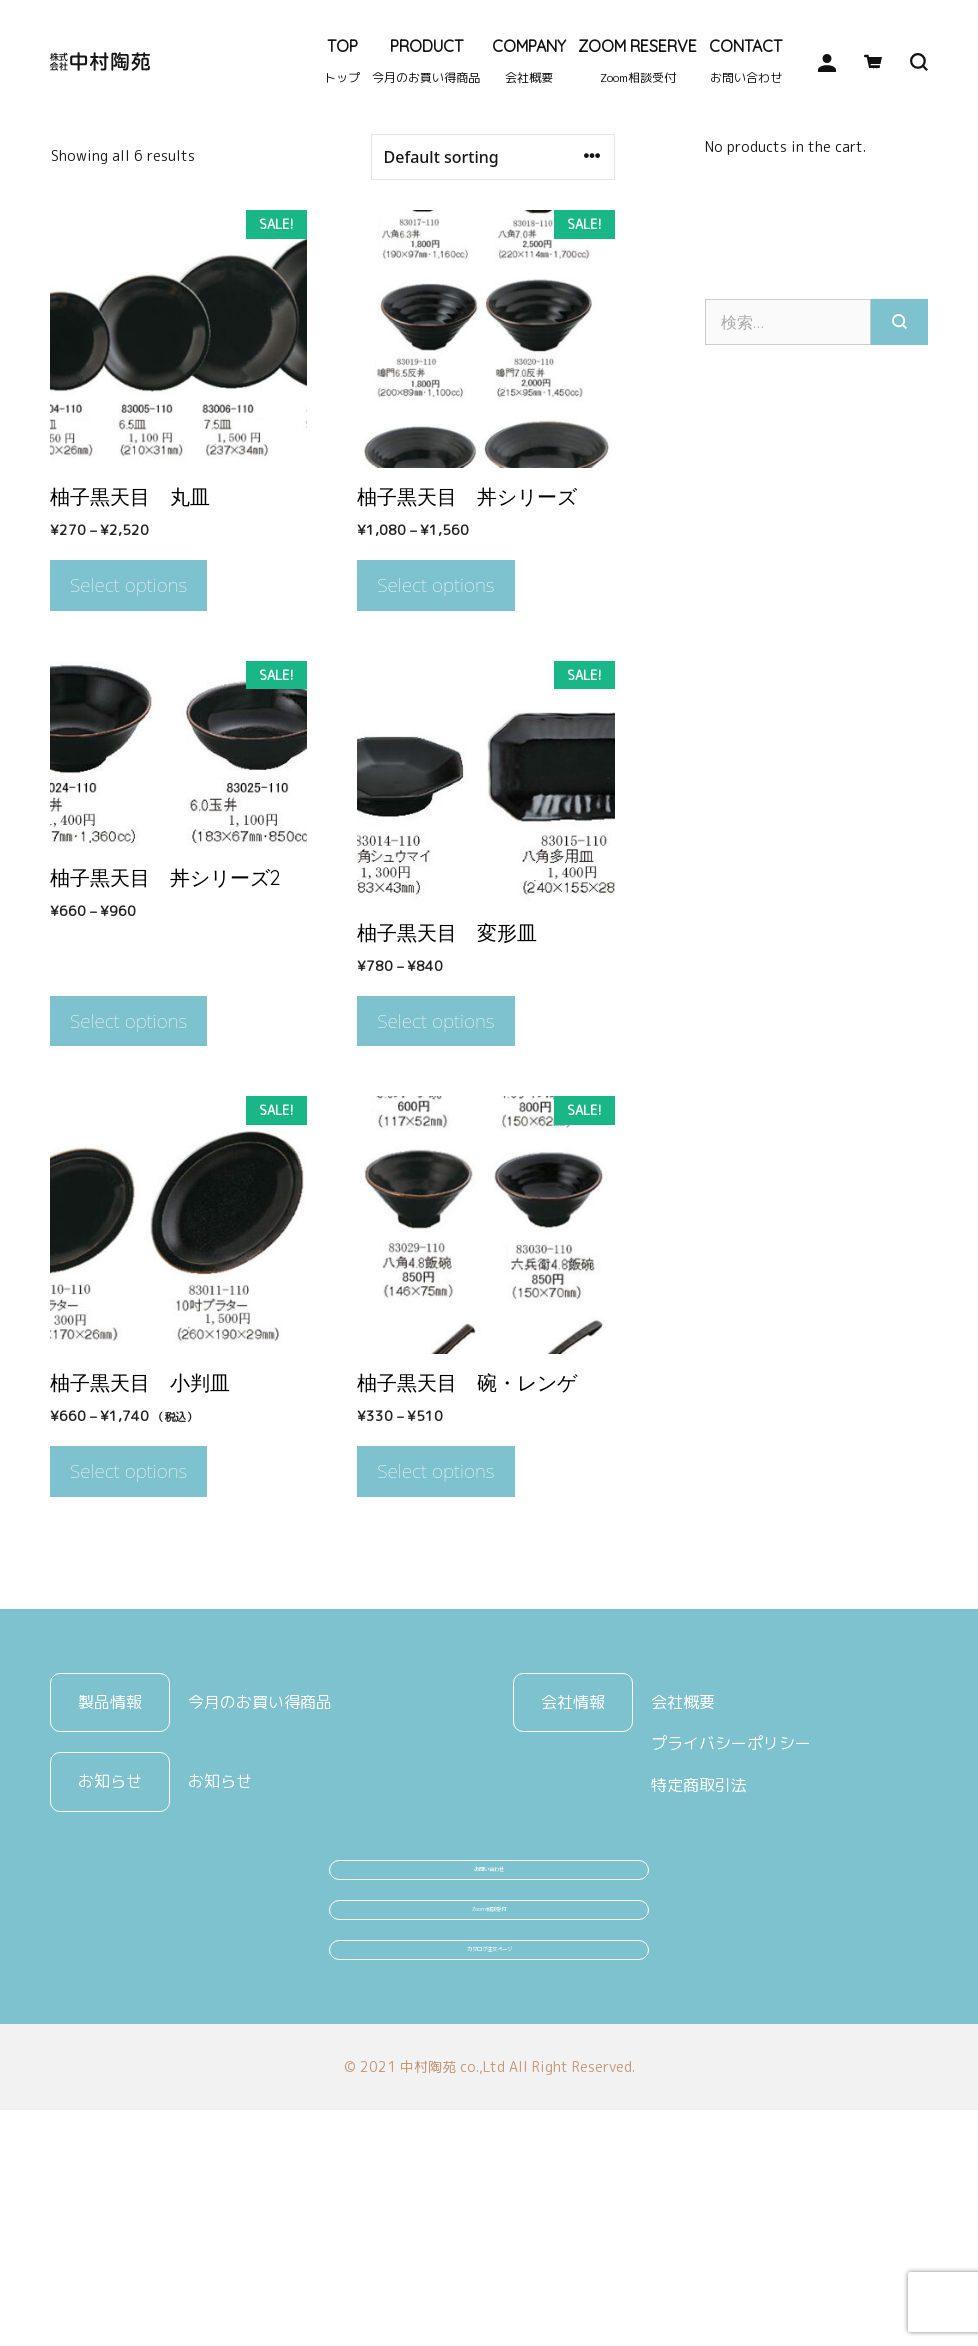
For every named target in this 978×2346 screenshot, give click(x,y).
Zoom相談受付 (489, 2093)
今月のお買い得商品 (260, 1832)
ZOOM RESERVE (637, 61)
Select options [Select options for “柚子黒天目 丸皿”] (128, 716)
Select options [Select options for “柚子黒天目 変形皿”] (435, 1152)
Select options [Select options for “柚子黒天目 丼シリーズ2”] (128, 1152)
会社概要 (683, 1832)
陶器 (117, 238)
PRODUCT (426, 61)
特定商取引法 (699, 1916)
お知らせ (220, 1912)
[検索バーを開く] (905, 61)
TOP (342, 61)
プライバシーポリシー (731, 1874)
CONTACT (745, 61)
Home (68, 238)
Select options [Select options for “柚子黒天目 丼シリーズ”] (435, 716)
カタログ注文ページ (489, 2168)
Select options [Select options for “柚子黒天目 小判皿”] (128, 1602)
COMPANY (529, 61)
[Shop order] (493, 288)
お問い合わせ (489, 2018)
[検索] (899, 452)
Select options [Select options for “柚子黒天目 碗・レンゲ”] (435, 1602)
